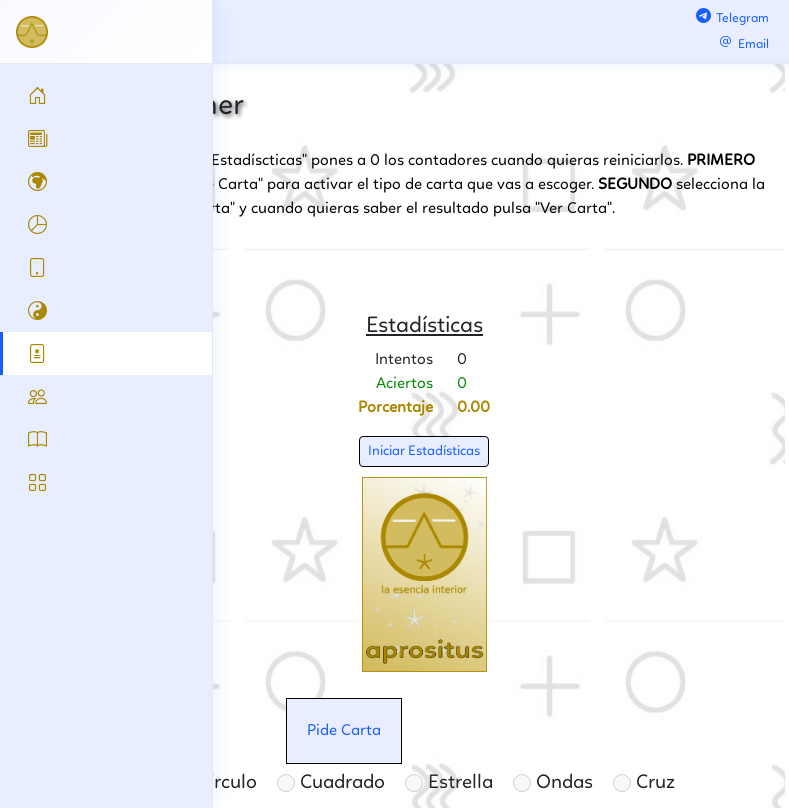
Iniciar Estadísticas (424, 451)
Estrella (449, 783)
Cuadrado (331, 783)
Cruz (644, 783)
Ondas (553, 783)
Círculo (215, 783)
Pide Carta (344, 731)
